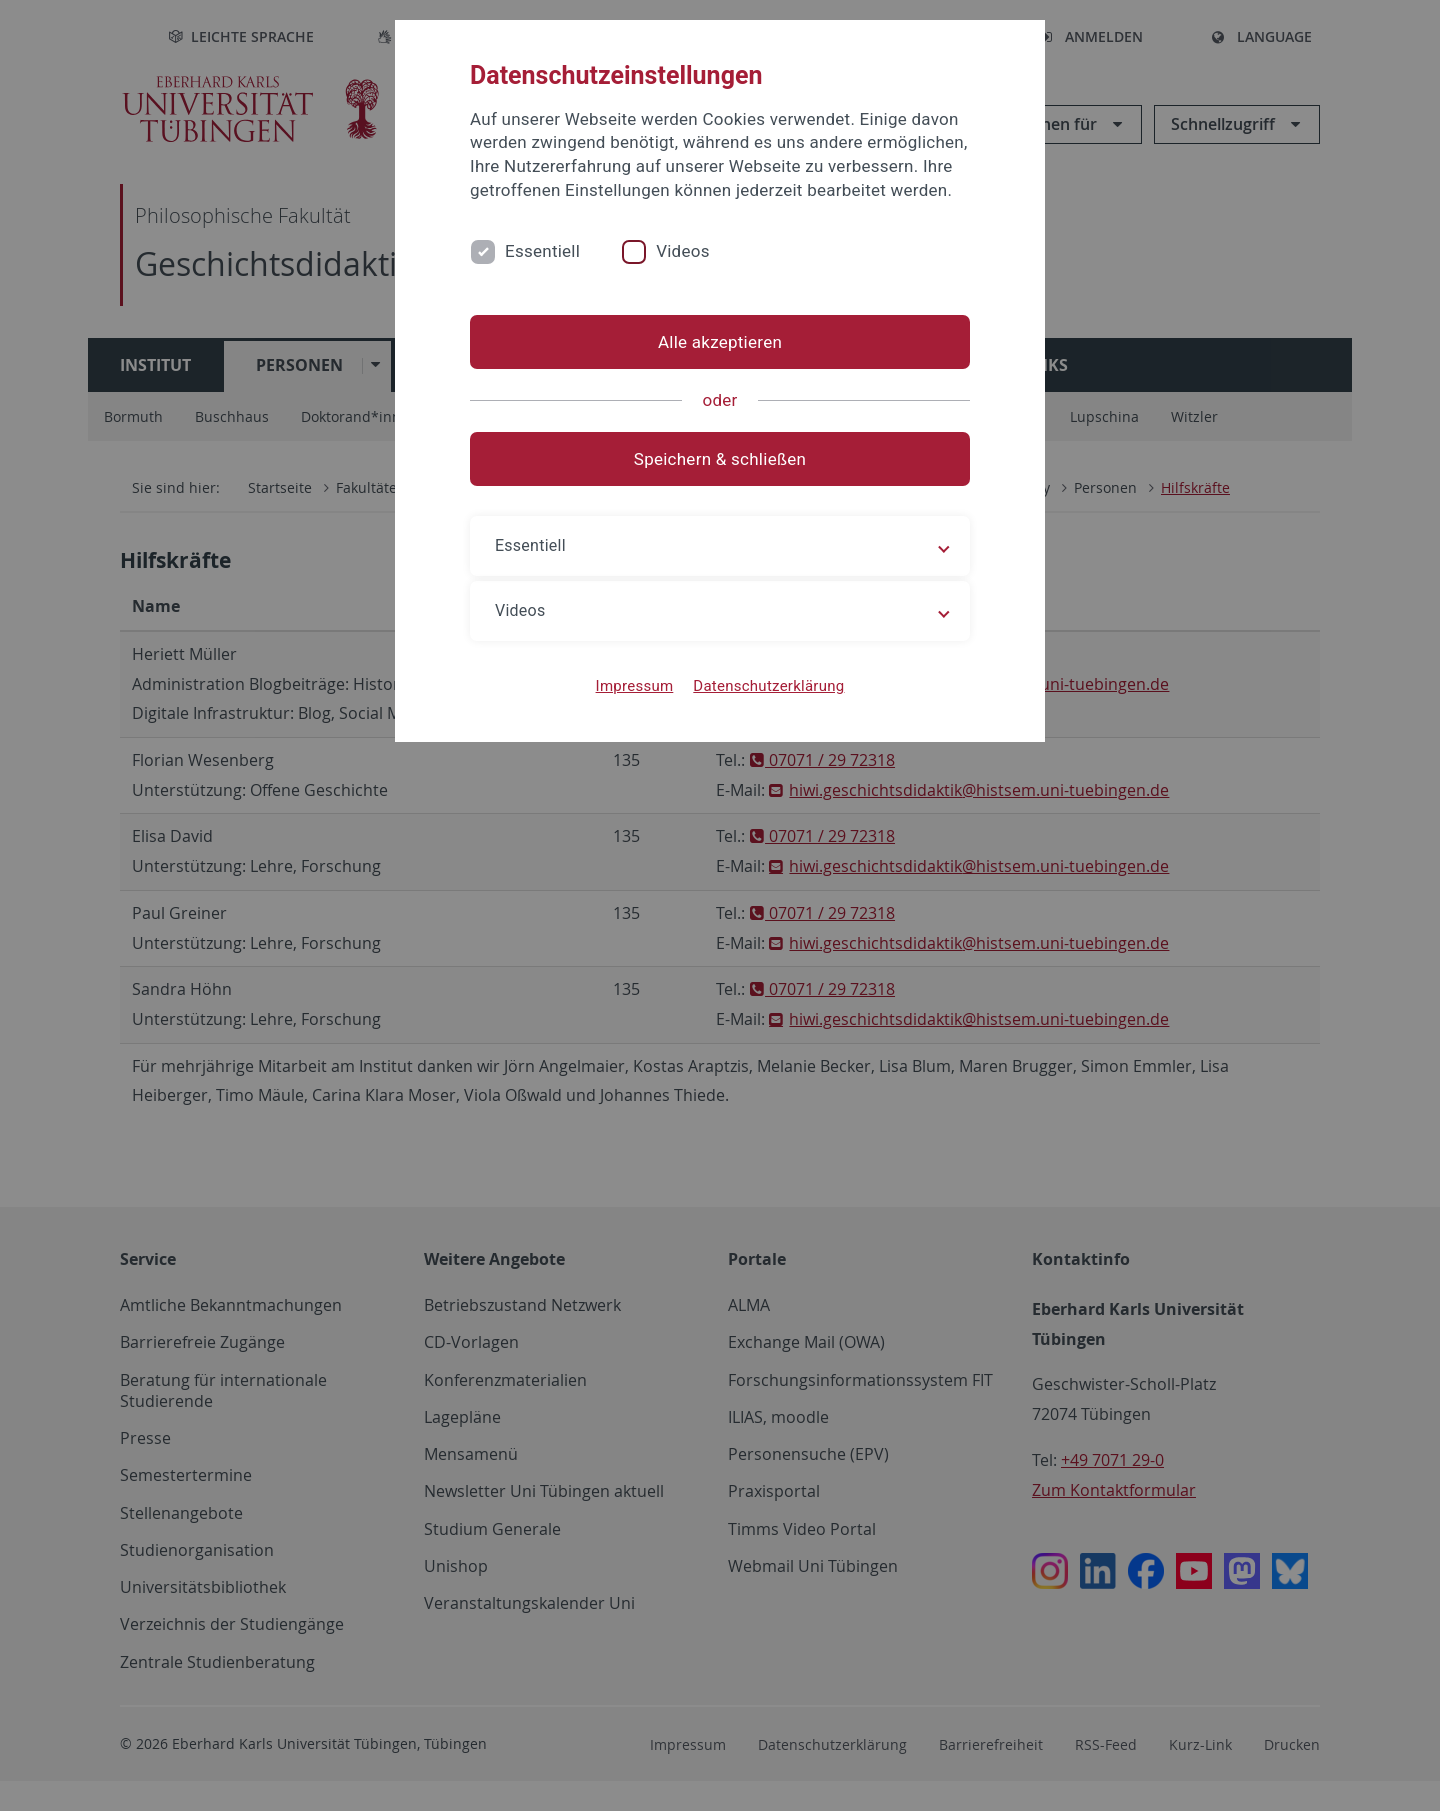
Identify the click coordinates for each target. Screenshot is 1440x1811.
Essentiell (542, 251)
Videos (683, 251)
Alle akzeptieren (720, 342)
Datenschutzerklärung (768, 686)
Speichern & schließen (720, 459)
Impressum (635, 686)
